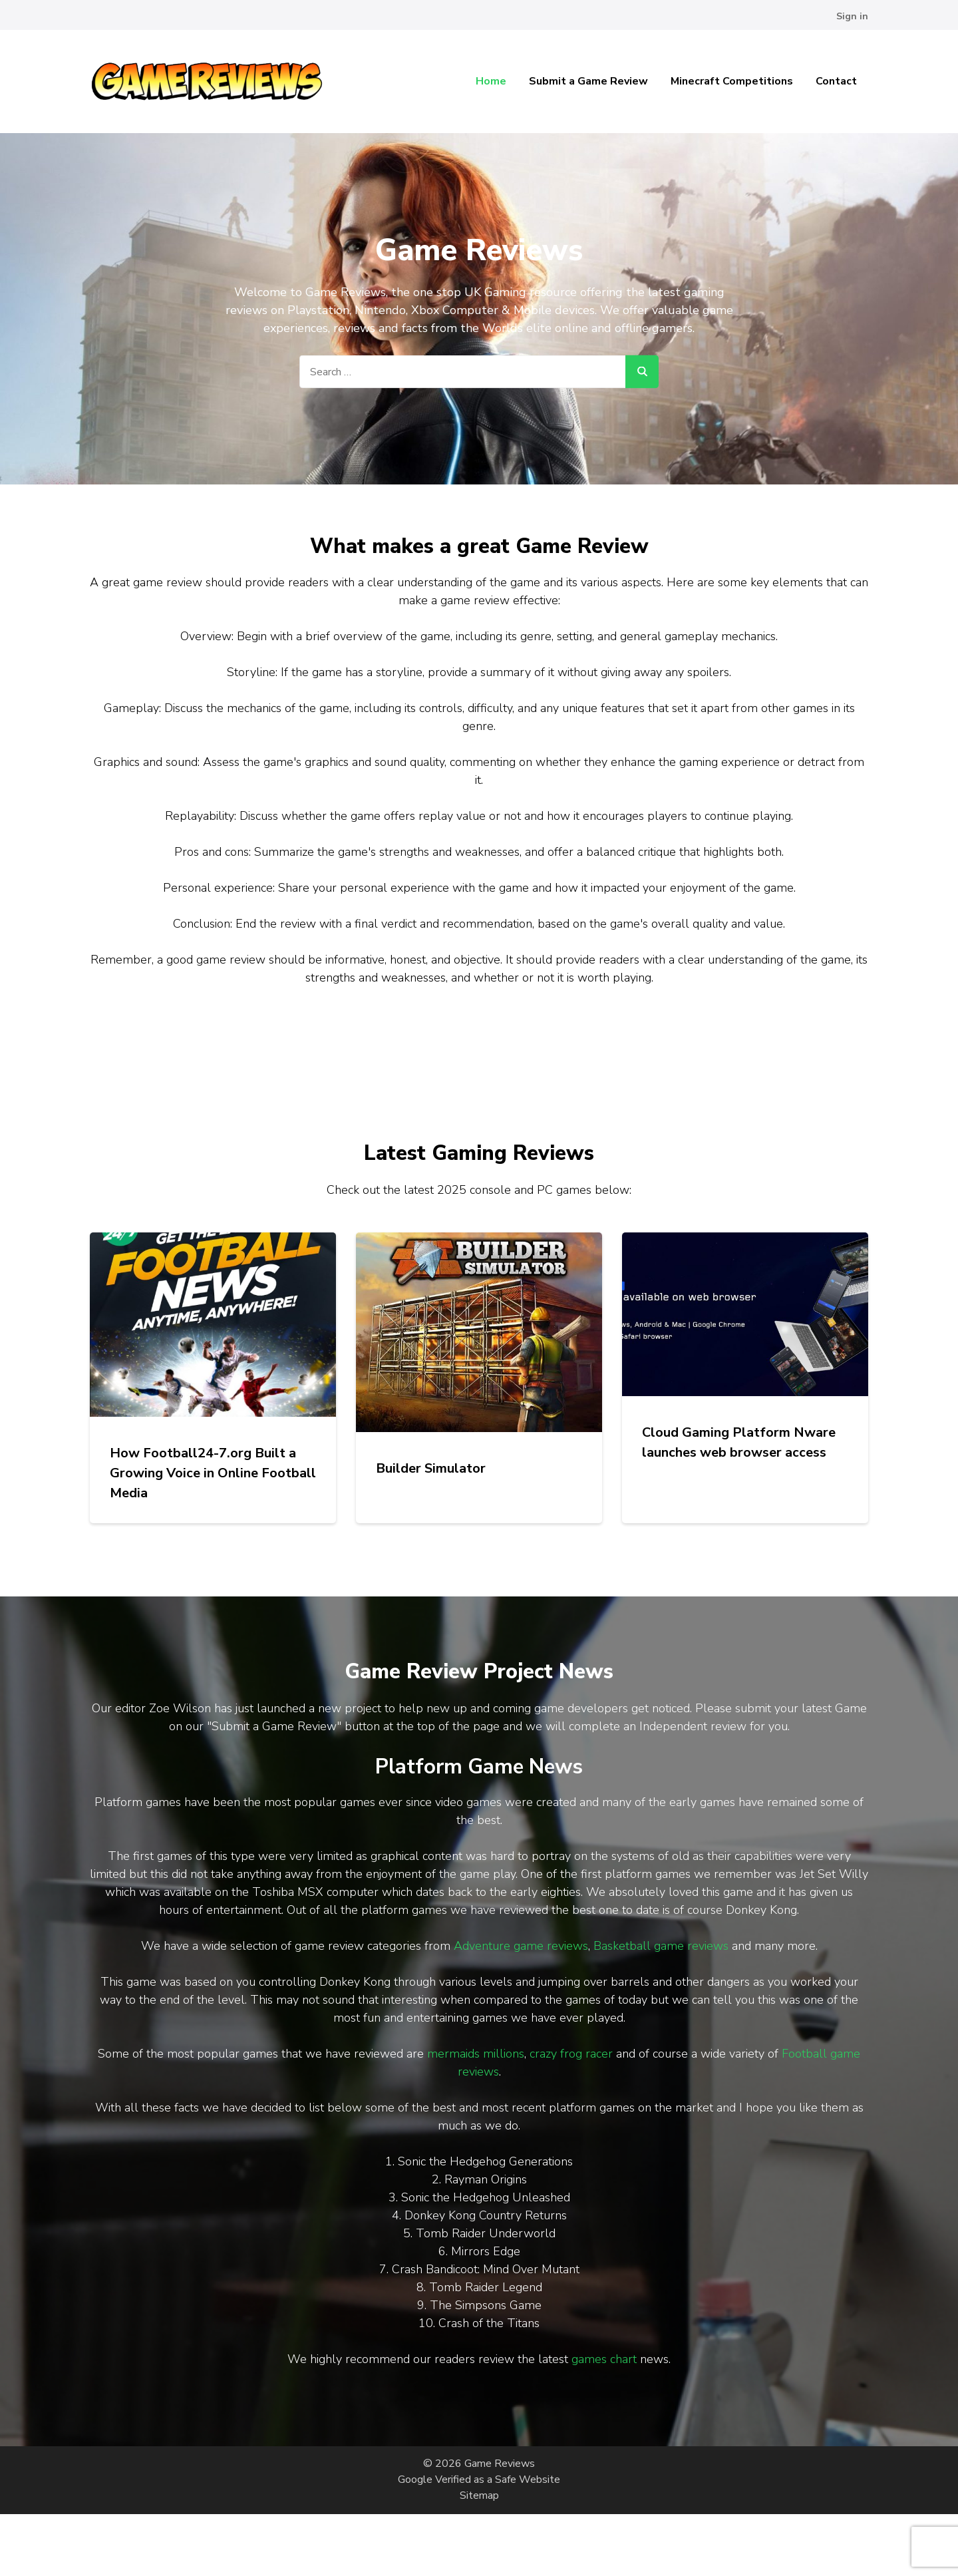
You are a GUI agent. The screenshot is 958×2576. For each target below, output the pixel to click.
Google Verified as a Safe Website (479, 2479)
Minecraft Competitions (732, 81)
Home (491, 81)
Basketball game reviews (660, 1946)
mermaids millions (475, 2054)
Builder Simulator (431, 1468)
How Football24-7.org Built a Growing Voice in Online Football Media (213, 1473)
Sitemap (479, 2495)
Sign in (852, 16)
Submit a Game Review (588, 81)
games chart (604, 2359)
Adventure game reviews (521, 1946)
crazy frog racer (571, 2054)
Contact (836, 81)
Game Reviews (499, 2463)
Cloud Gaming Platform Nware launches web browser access (739, 1442)
